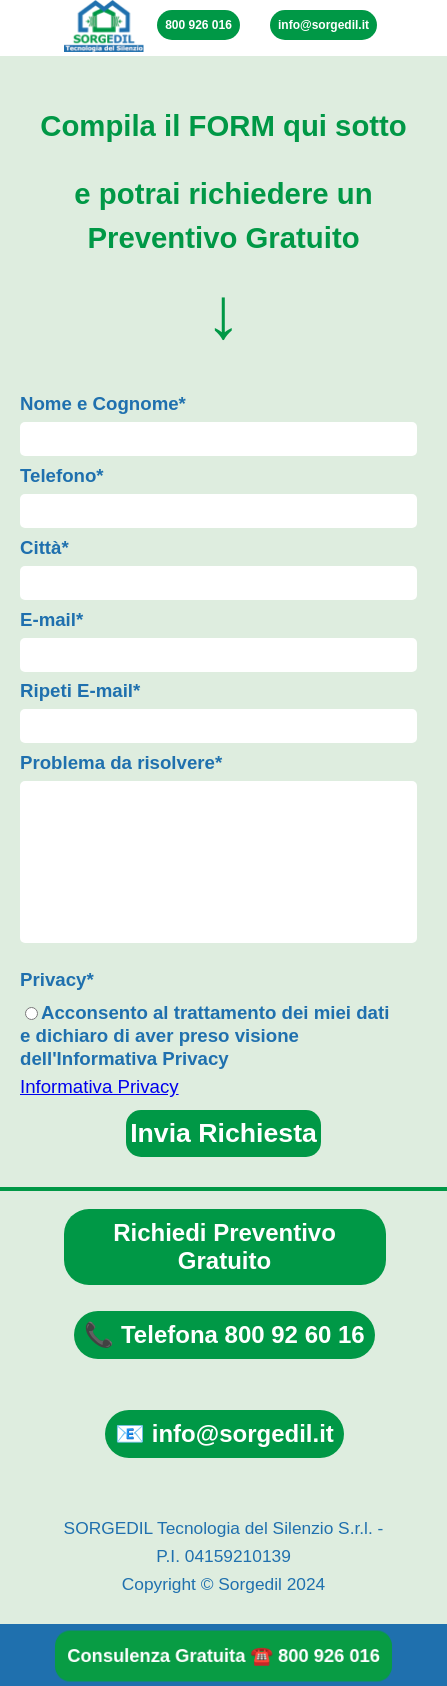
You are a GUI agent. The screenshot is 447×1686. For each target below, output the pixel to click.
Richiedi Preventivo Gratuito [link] (224, 1246)
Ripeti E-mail (80, 690)
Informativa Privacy (99, 1086)
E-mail (51, 619)
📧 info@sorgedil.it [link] (224, 1433)
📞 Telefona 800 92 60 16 (224, 1334)
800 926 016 (198, 25)
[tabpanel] (223, 222)
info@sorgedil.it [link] (323, 25)
